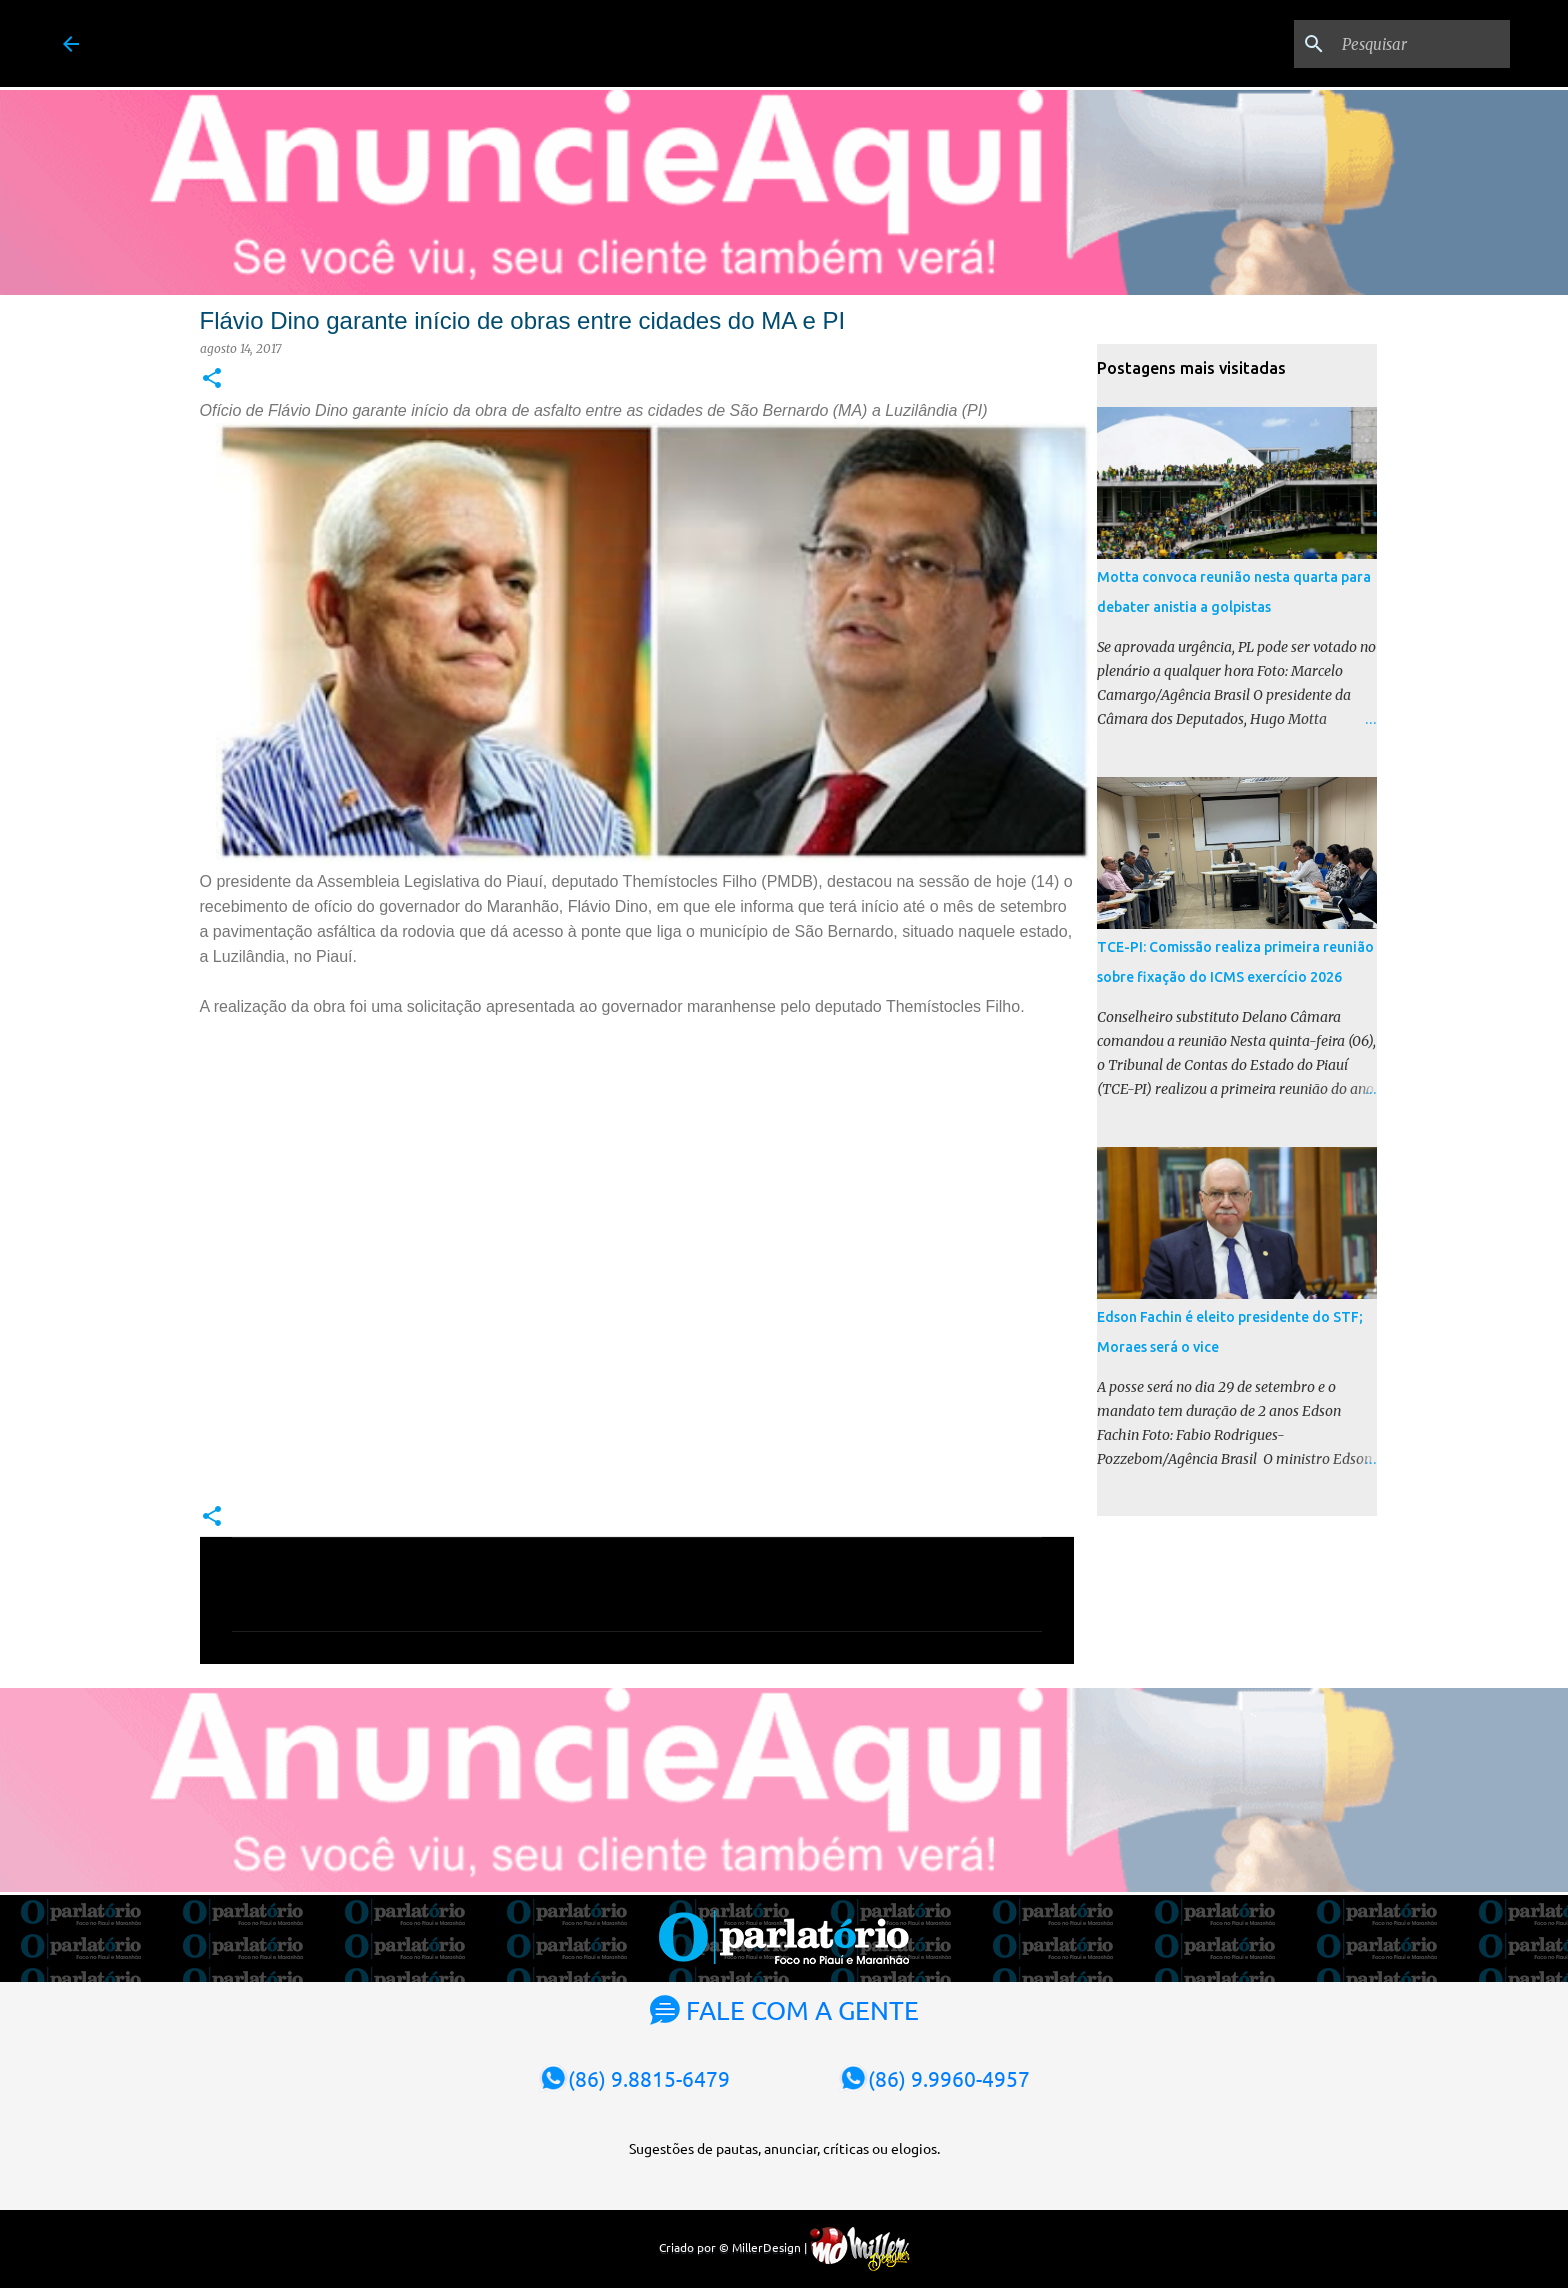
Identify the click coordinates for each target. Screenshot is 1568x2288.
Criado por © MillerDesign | (784, 2247)
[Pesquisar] (1405, 44)
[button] (212, 379)
